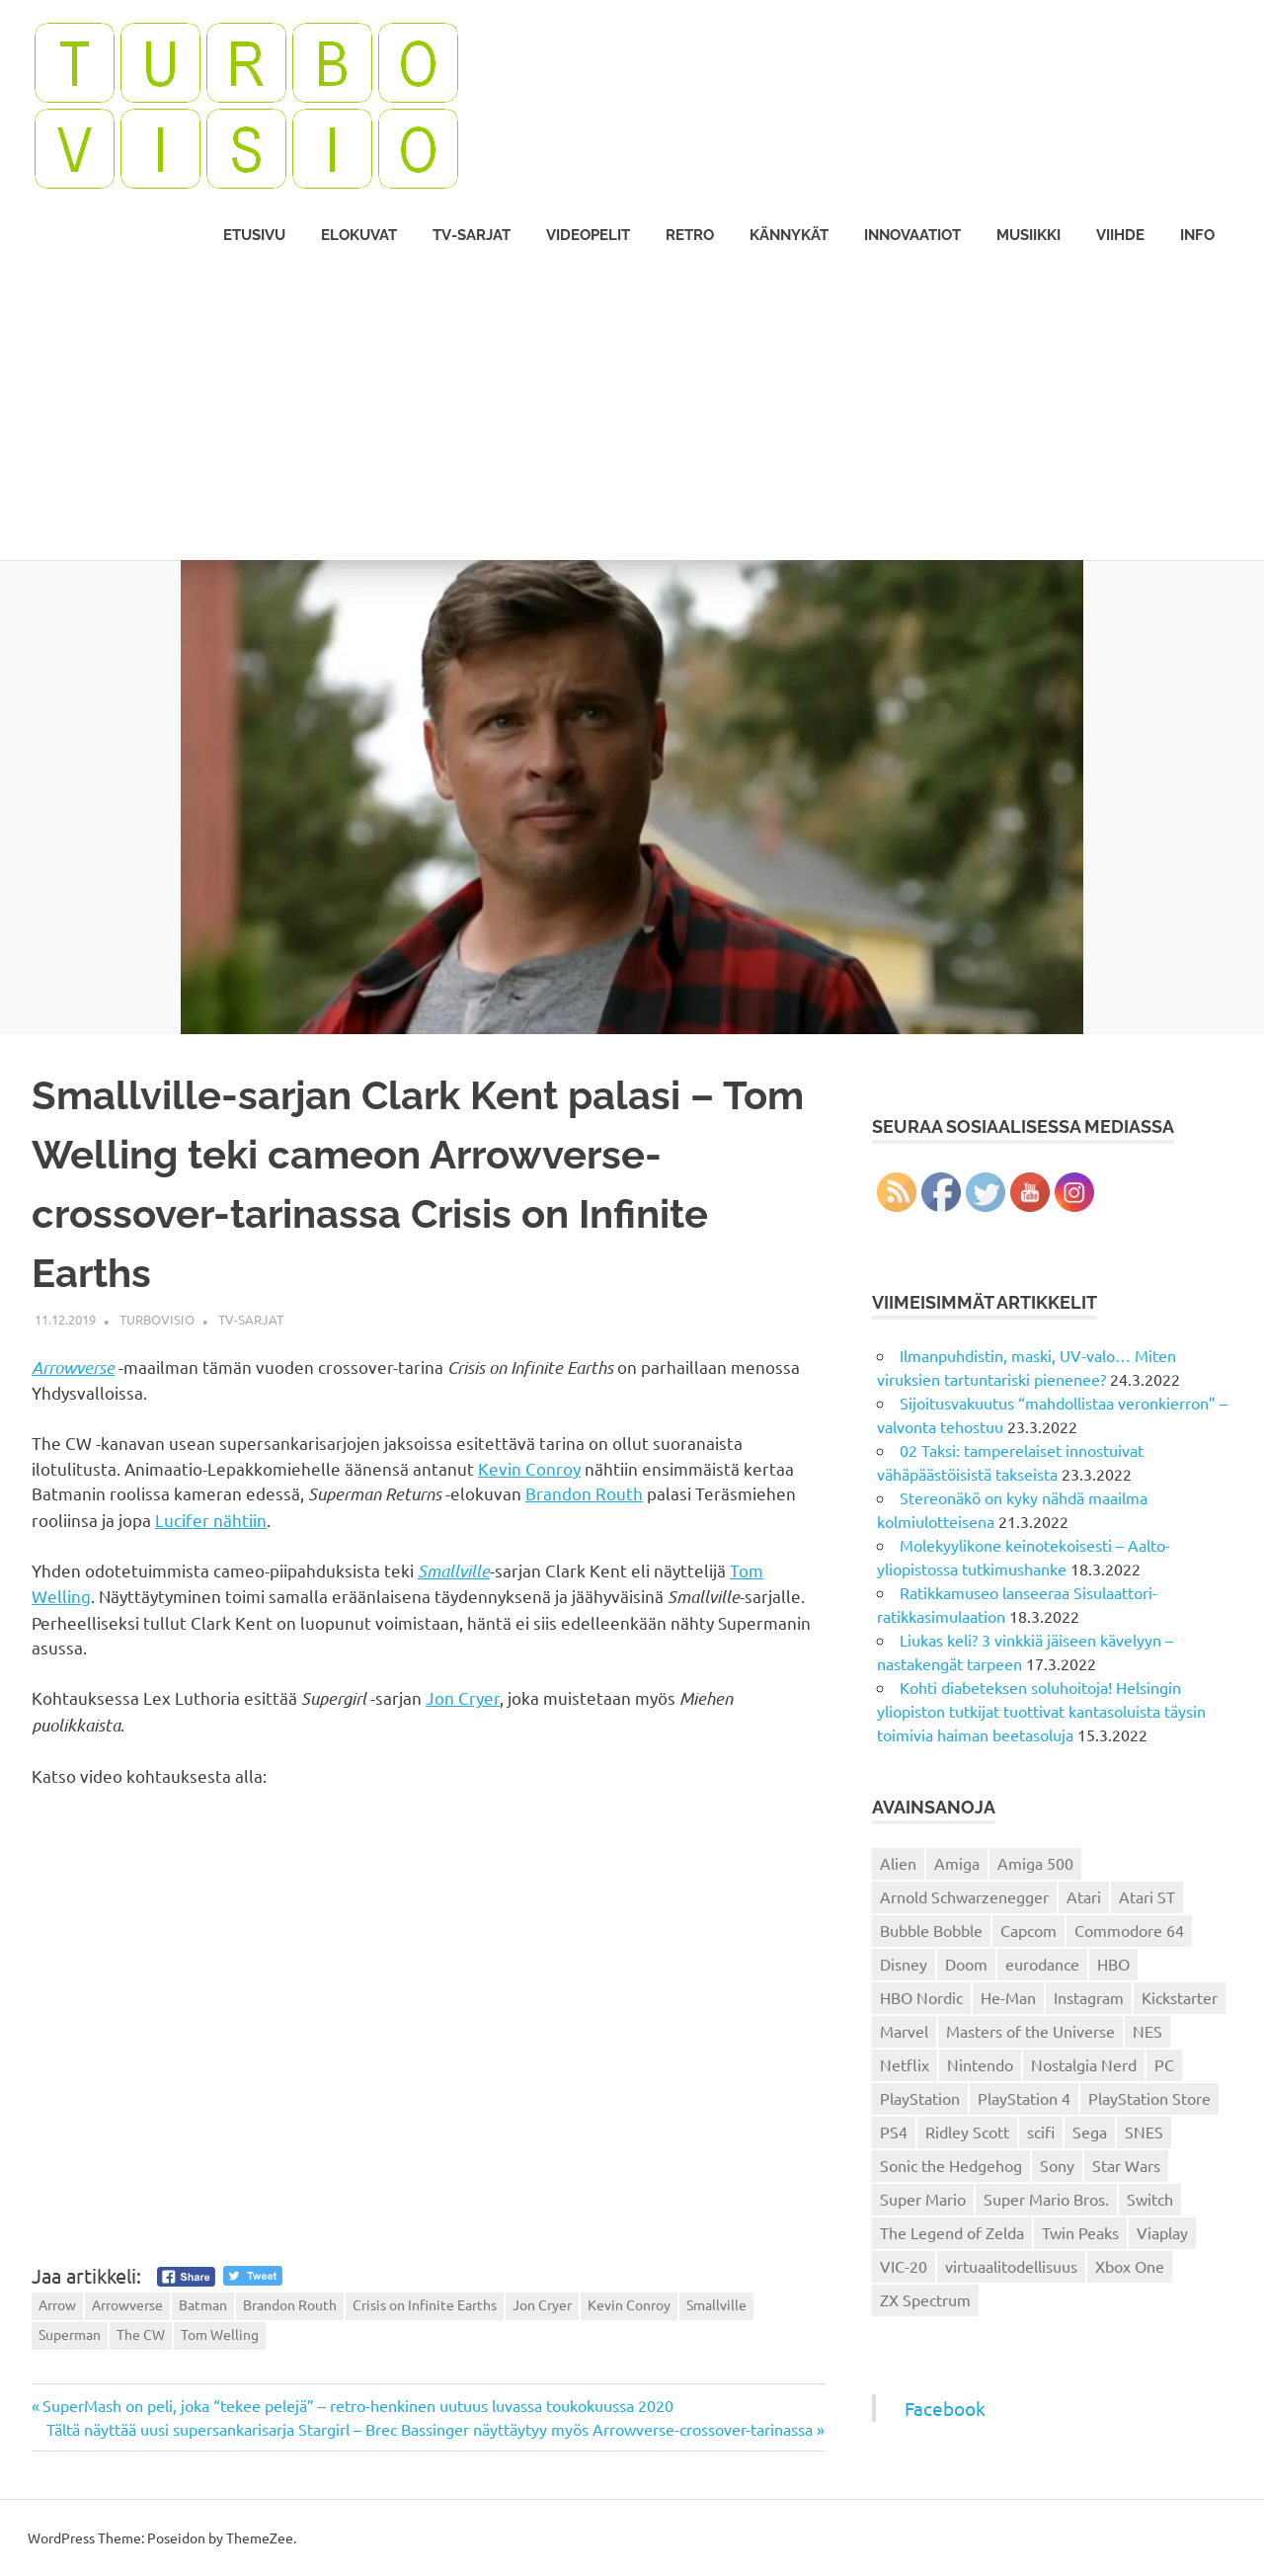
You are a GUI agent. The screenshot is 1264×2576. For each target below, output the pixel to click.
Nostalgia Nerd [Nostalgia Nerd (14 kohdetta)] (1084, 2064)
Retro (690, 235)
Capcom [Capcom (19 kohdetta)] (1028, 1930)
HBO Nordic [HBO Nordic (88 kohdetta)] (921, 1997)
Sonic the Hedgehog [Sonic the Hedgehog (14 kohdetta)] (951, 2165)
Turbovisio (157, 1319)
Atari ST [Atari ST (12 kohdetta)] (1147, 1896)
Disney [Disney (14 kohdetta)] (903, 1963)
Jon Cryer (463, 1697)
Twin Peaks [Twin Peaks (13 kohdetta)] (1080, 2232)
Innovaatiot (912, 235)
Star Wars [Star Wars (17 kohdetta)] (1126, 2165)
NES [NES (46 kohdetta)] (1147, 2031)
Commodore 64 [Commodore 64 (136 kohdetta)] (1129, 1930)
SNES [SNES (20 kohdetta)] (1144, 2131)
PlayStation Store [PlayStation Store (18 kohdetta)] (1149, 2098)
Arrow (57, 2304)
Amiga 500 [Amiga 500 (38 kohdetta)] (1035, 1863)
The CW (141, 2334)
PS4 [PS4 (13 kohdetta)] (894, 2131)
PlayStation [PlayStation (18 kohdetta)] (920, 2098)
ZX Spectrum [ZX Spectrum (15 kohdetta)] (925, 2299)
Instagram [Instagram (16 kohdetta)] (1089, 1997)
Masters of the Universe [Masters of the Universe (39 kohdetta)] (1030, 2031)
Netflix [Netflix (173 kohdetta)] (904, 2064)
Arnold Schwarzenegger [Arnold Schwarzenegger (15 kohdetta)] (964, 1896)
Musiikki (1028, 235)
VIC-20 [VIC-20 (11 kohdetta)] (903, 2266)
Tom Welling (220, 2334)
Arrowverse (73, 1367)
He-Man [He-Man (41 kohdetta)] (1008, 1997)
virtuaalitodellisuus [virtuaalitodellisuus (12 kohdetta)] (1011, 2266)
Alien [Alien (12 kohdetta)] (898, 1863)
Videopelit (588, 235)
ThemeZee (259, 2537)
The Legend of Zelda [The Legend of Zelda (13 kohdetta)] (952, 2232)
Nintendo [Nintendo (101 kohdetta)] (980, 2064)
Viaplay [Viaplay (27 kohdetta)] (1162, 2232)
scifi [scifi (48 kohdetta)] (1041, 2131)
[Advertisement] (632, 412)
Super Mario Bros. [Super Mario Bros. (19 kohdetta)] (1046, 2199)
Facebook (945, 2408)
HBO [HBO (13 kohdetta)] (1113, 1963)
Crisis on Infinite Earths (425, 2304)
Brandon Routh (584, 1493)
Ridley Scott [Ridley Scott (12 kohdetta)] (967, 2131)
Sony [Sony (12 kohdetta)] (1057, 2165)
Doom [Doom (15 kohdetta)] (966, 1963)
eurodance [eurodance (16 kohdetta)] (1042, 1963)
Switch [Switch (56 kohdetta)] (1150, 2199)
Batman (203, 2304)
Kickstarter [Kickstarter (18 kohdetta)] (1180, 1997)
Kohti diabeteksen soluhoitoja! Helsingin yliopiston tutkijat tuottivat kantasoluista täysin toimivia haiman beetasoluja (1041, 1710)
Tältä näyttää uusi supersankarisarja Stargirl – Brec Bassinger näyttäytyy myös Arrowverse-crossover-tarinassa (429, 2429)
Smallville (454, 1570)
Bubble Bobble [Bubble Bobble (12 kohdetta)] (931, 1930)
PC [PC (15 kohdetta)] (1164, 2064)
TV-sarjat (472, 235)
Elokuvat (359, 235)
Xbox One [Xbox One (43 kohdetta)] (1129, 2266)
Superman (70, 2334)
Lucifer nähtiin (211, 1519)
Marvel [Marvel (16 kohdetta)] (904, 2031)
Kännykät (789, 235)
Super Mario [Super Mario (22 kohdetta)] (923, 2199)
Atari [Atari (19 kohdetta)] (1083, 1896)
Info (1197, 235)
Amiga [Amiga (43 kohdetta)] (957, 1863)
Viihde (1120, 235)
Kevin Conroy (529, 1468)
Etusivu (254, 235)
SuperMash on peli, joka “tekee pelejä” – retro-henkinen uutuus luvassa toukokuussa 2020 (357, 2405)
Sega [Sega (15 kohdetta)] (1089, 2131)
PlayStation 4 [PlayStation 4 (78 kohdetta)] (1024, 2098)
